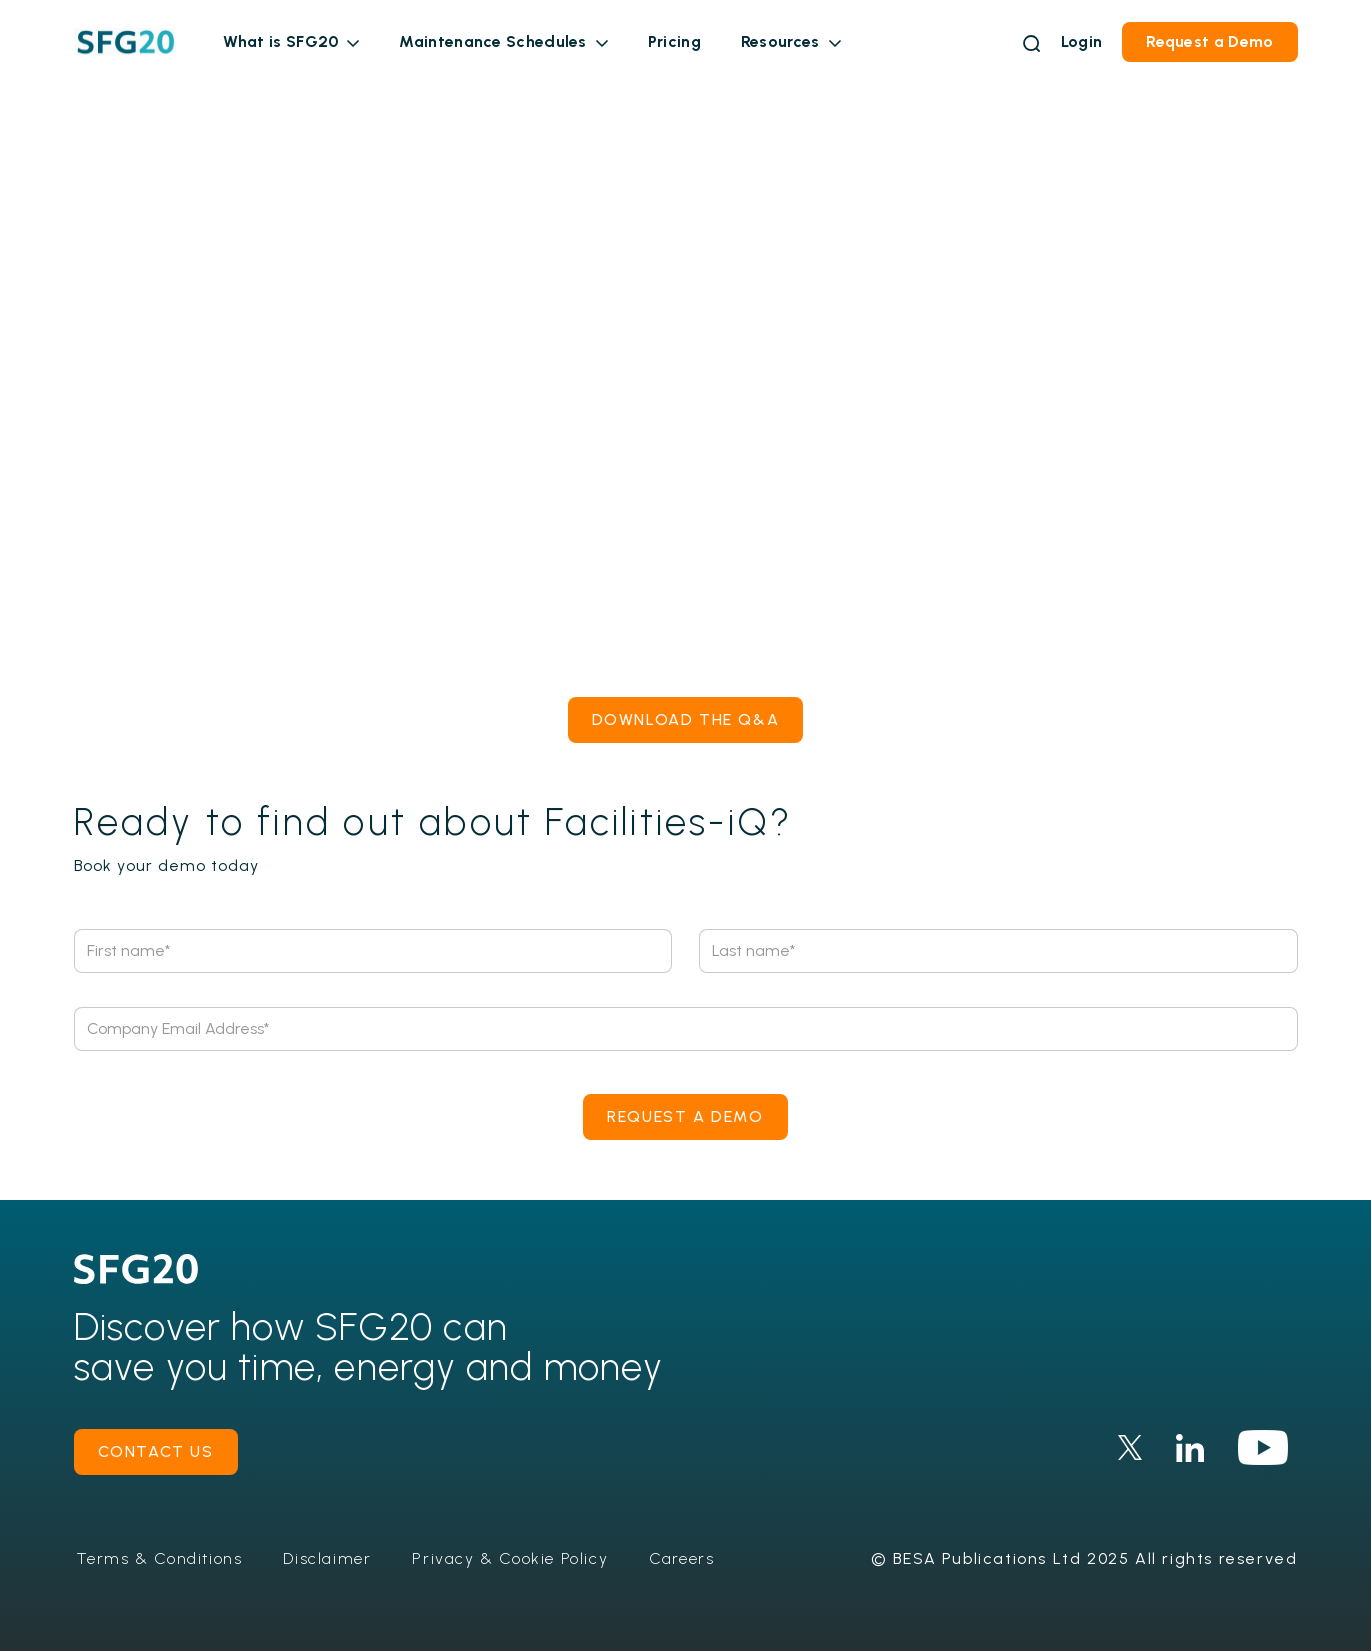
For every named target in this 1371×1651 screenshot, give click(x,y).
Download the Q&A (686, 719)
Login (1082, 41)
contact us (156, 1451)
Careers (681, 1558)
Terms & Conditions (159, 1558)
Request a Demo (1209, 41)
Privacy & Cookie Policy (510, 1558)
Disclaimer (327, 1558)
